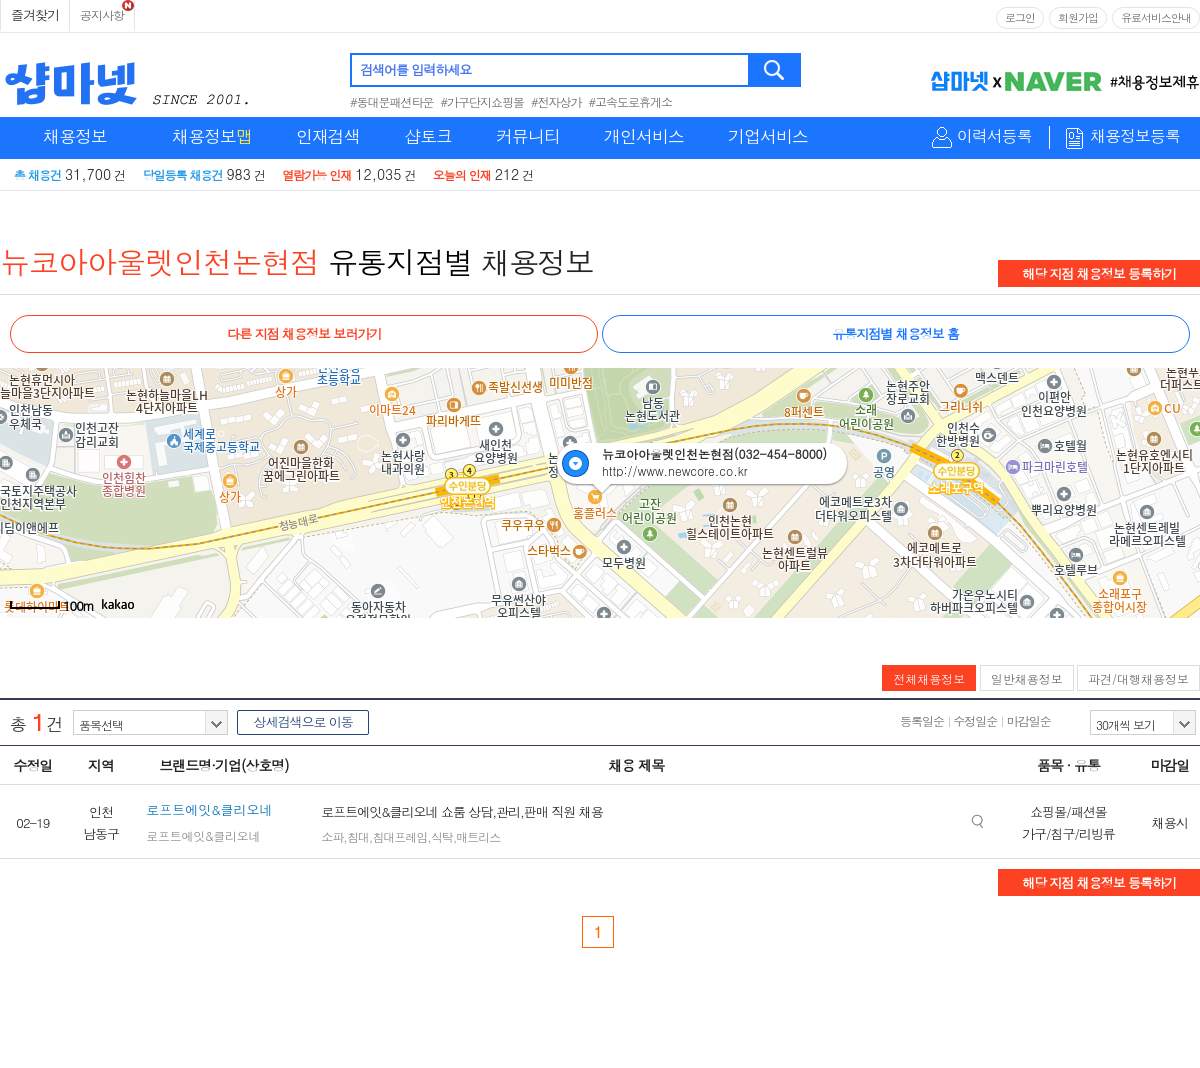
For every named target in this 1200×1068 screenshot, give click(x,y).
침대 (358, 836)
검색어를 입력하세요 (415, 69)
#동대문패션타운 (392, 101)
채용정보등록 (1135, 136)
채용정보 (75, 136)
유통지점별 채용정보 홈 (895, 333)
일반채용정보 (1027, 678)
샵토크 (428, 136)
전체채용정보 (929, 678)
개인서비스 (644, 136)
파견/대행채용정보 (1138, 678)
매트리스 (478, 836)
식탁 (442, 836)
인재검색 (328, 136)
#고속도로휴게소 (631, 101)
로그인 (1020, 17)
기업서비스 (768, 136)
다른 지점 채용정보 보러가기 (304, 333)
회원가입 (1078, 17)
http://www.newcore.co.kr (675, 470)
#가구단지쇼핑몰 (483, 101)
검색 (775, 70)
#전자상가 (556, 101)
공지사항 (102, 14)
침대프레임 (399, 836)
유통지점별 (400, 261)
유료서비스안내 (1156, 17)
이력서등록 (994, 136)
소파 (332, 836)
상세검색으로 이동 (302, 721)
